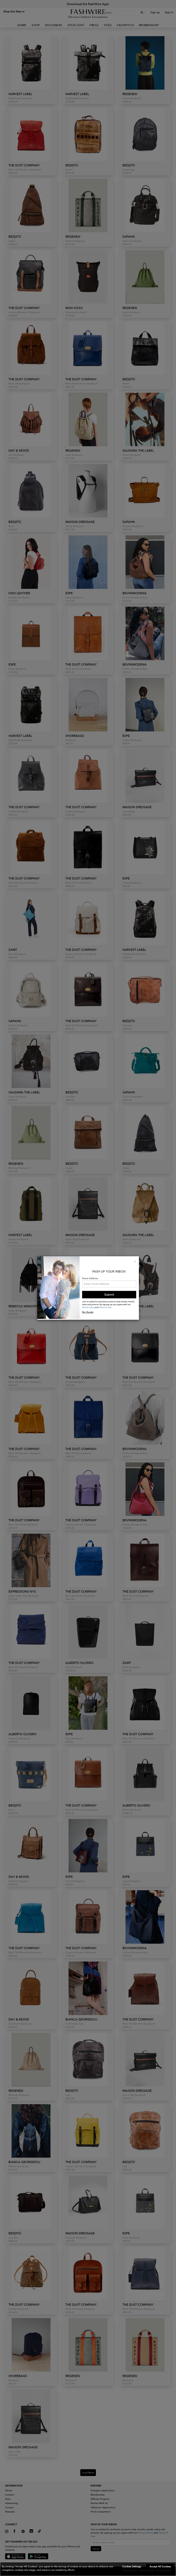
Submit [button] (109, 1294)
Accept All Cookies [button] (160, 2566)
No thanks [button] (87, 1312)
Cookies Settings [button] (131, 2566)
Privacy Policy (88, 1307)
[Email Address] (109, 1283)
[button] (88, 2569)
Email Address (90, 1278)
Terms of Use (105, 1307)
